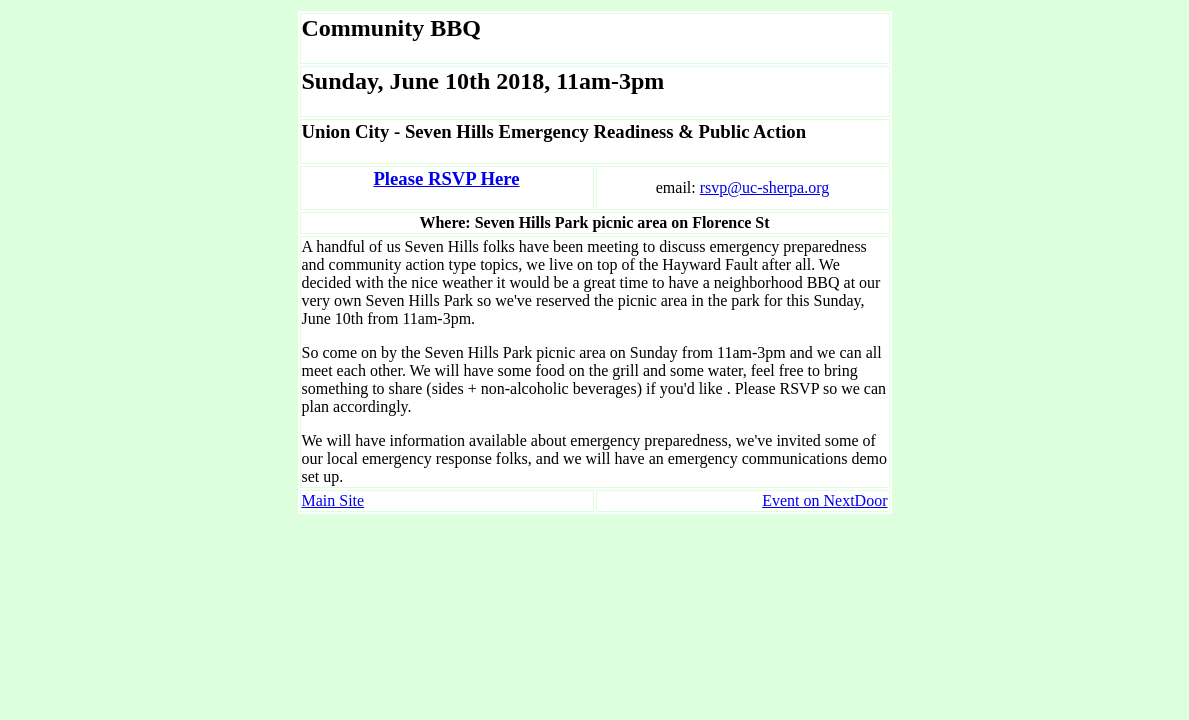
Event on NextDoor (824, 500)
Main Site (333, 500)
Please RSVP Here (446, 178)
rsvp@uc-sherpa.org (765, 187)
